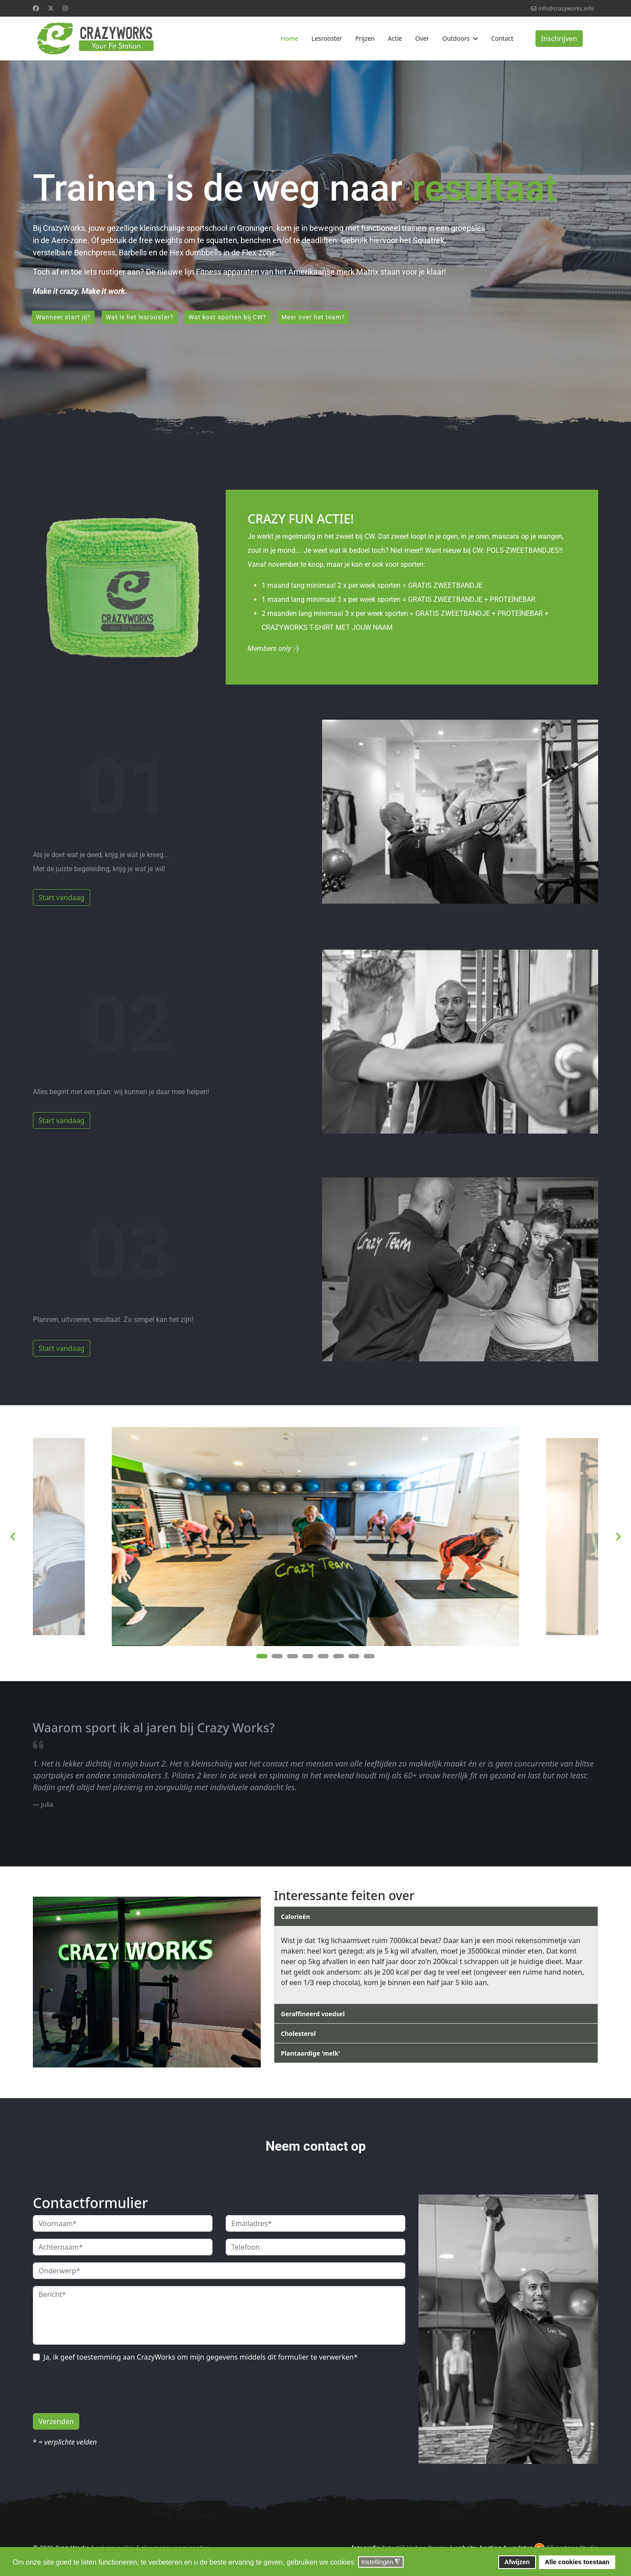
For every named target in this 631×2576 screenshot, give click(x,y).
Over (422, 38)
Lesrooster (327, 38)
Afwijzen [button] (517, 2561)
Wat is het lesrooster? (142, 318)
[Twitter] (51, 8)
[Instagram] (65, 8)
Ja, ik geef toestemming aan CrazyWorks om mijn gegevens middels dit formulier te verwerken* (200, 2359)
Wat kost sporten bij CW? (232, 318)
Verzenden (56, 2423)
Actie (395, 38)
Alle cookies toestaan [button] (577, 2561)
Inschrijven (559, 38)
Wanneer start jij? (64, 318)
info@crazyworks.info (566, 8)
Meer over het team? (319, 318)
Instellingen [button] (381, 2562)
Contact (502, 38)
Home (289, 38)
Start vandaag (62, 899)
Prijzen (365, 38)
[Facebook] (36, 8)
